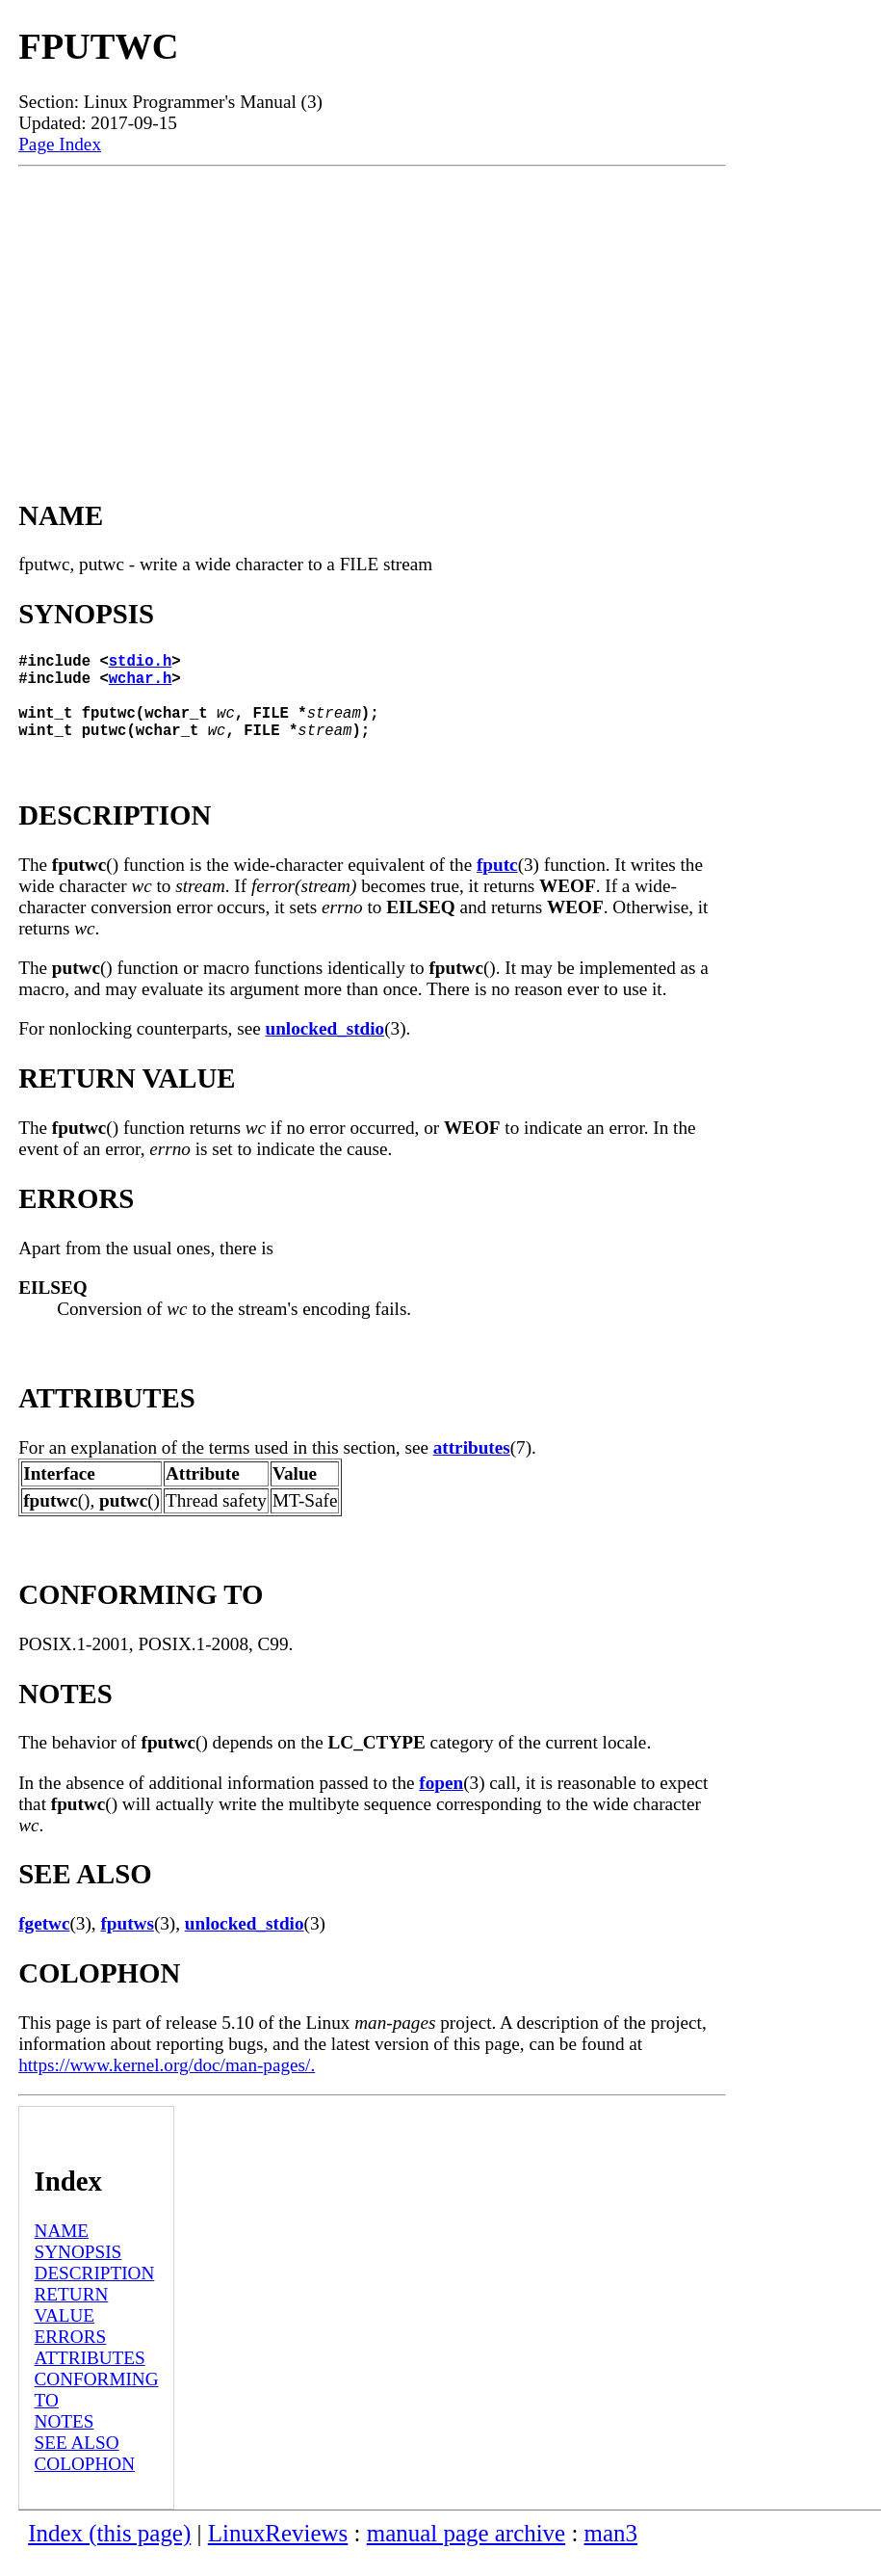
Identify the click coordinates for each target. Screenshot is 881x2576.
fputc (497, 884)
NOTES (64, 2441)
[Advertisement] (372, 311)
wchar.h (140, 685)
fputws (126, 1942)
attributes (471, 1467)
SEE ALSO (77, 2462)
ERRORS (71, 2356)
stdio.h (140, 663)
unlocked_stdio (325, 1048)
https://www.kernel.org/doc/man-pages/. (166, 2084)
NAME (62, 2250)
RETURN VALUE (72, 2324)
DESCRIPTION (95, 2292)
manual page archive (466, 2552)
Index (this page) (109, 2552)
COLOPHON (85, 2483)
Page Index (59, 144)
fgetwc (43, 1942)
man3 (610, 2552)
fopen (441, 1802)
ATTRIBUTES (90, 2377)
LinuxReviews (278, 2552)
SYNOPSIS (78, 2271)
